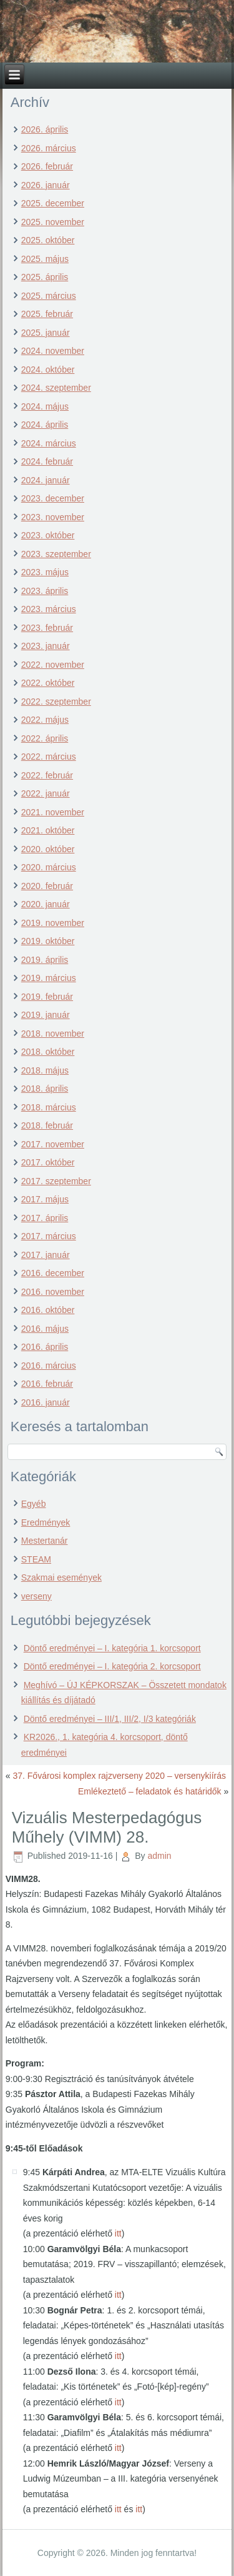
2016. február (47, 1384)
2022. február (47, 775)
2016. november (52, 1292)
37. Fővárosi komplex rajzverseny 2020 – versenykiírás (119, 1776)
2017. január (45, 1255)
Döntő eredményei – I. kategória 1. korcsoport (112, 1648)
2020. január (45, 904)
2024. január (45, 480)
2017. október (48, 1162)
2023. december (52, 498)
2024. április (45, 425)
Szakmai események (61, 1577)
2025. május (45, 259)
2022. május (45, 720)
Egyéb (33, 1504)
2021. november (52, 812)
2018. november (52, 1034)
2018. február (47, 1125)
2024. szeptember (56, 388)
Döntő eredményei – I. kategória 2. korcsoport (112, 1666)
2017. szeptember (56, 1181)
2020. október (48, 849)
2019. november (52, 923)
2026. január (45, 185)
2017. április (45, 1218)
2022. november (52, 665)
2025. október (48, 240)
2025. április (45, 277)
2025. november (52, 222)
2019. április (45, 960)
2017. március (48, 1236)
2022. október (48, 683)
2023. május (45, 572)
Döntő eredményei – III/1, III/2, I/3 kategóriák (110, 1719)
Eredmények (46, 1522)
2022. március (48, 757)
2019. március (48, 978)
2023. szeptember (56, 554)
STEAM (36, 1559)
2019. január (45, 1015)
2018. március (48, 1107)
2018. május (45, 1070)
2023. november (52, 517)
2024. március (48, 443)
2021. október (48, 830)
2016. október (48, 1310)
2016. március (48, 1366)
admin (159, 1856)
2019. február (47, 997)
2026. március (48, 148)
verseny (36, 1596)
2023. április (45, 591)
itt (118, 2233)
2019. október (48, 941)
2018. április (45, 1089)
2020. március (48, 867)
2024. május (45, 406)
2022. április (45, 738)
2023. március (48, 609)
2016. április (45, 1347)
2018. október (48, 1052)
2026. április (45, 129)
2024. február (47, 461)
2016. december (52, 1273)
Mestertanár (44, 1541)
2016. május (45, 1329)
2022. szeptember (56, 702)
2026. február (47, 166)
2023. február (47, 628)
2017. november (52, 1144)
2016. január (45, 1402)
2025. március (48, 296)
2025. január (45, 333)
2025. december (52, 203)
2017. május (45, 1199)
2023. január (45, 646)
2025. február (47, 314)
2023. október (48, 535)
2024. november (52, 351)
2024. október (48, 370)
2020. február (47, 886)
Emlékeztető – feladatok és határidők (150, 1791)
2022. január (45, 793)
